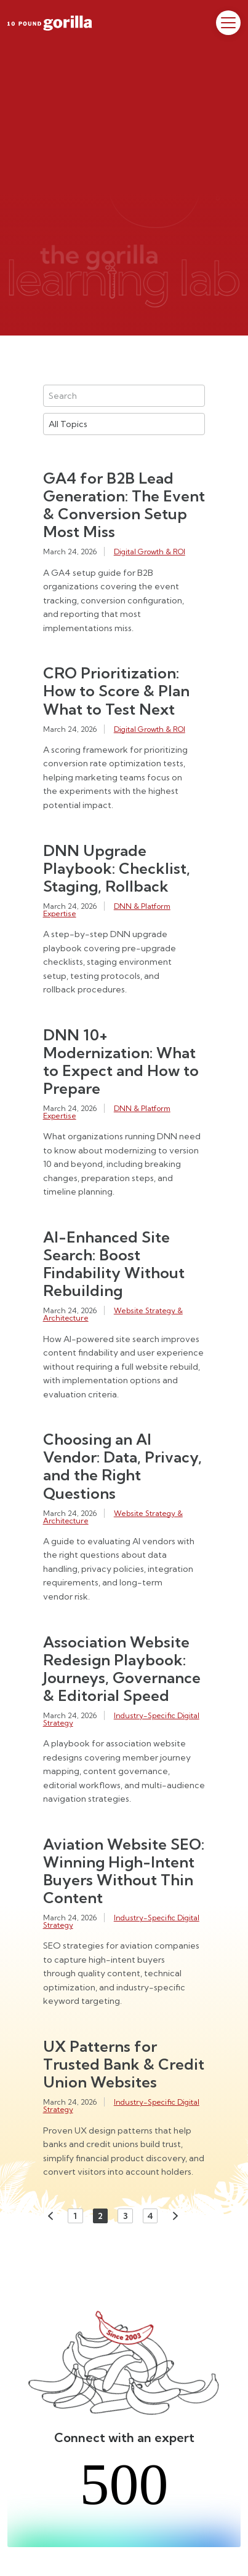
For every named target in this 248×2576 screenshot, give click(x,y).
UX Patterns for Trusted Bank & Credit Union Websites (123, 2064)
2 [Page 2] (100, 2215)
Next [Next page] (175, 2216)
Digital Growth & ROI (149, 551)
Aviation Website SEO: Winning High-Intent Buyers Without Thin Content (123, 1871)
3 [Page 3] (125, 2215)
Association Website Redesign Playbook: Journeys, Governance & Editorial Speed (122, 1669)
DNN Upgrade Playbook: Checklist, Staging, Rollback (116, 868)
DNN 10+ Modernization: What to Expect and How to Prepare (121, 1062)
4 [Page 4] (150, 2215)
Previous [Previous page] (50, 2216)
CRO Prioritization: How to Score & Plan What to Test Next (116, 691)
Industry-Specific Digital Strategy (121, 1719)
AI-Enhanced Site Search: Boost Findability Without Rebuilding (114, 1264)
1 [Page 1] (75, 2215)
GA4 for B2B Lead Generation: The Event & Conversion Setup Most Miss (124, 505)
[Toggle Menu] (228, 22)
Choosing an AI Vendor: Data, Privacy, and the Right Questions (122, 1466)
